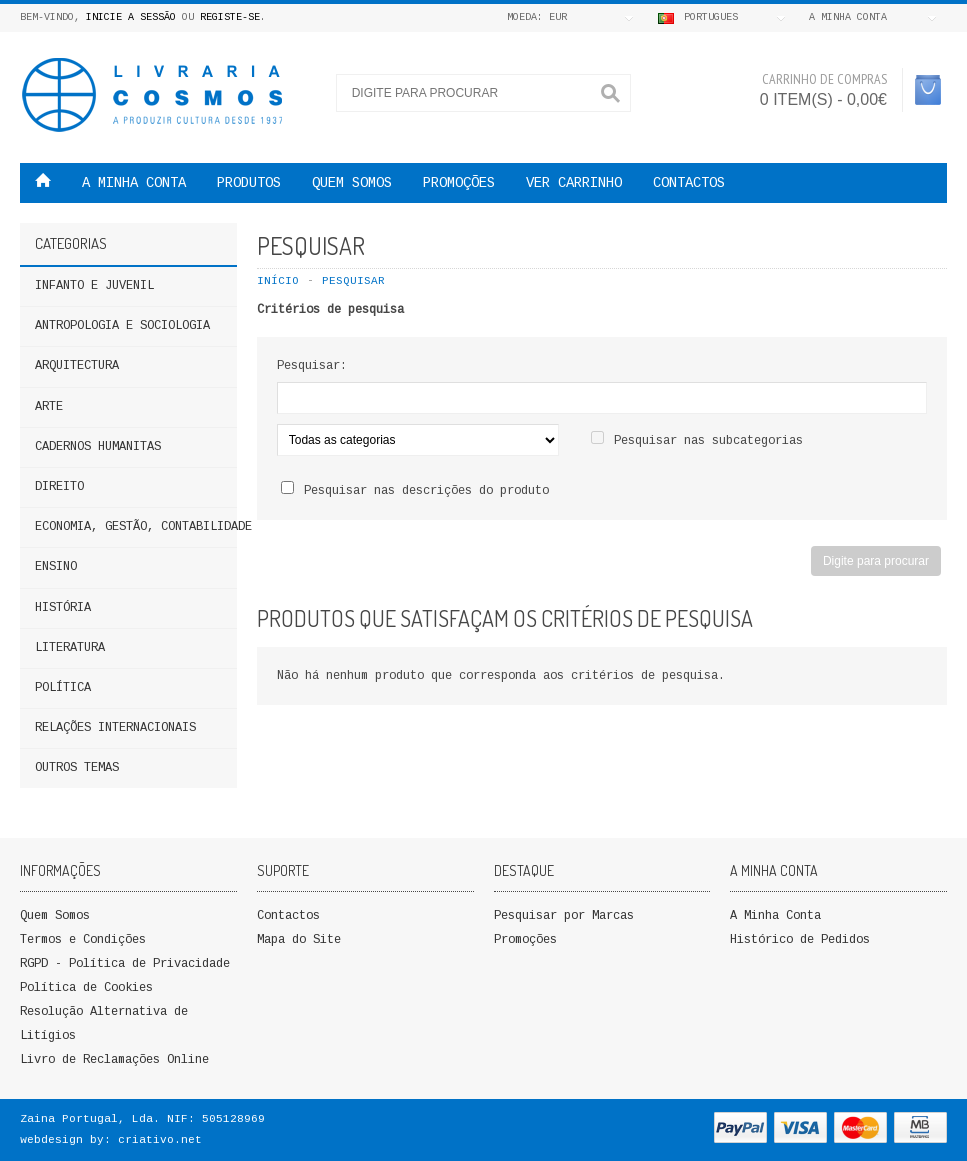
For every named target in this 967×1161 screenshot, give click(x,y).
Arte (49, 407)
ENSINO (56, 567)
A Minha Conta (775, 916)
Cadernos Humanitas (98, 447)
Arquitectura (77, 366)
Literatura (70, 648)
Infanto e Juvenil (94, 286)
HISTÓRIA (63, 608)
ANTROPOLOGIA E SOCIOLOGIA (122, 326)
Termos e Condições (83, 940)
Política (63, 688)
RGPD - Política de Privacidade (125, 964)
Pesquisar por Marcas (564, 916)
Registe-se (230, 17)
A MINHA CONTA (134, 183)
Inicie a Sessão (131, 17)
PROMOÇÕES (459, 183)
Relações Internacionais (115, 728)
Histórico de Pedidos (800, 940)
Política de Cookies (86, 988)
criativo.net (160, 1140)
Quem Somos (55, 916)
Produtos (249, 183)
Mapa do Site (299, 940)
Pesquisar (353, 281)
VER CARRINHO (574, 183)
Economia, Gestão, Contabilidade (136, 527)
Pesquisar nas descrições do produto (426, 491)
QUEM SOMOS (352, 183)
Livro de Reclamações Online (114, 1060)
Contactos (689, 183)
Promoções (525, 940)
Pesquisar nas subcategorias (708, 441)
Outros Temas (77, 768)
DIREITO (59, 487)
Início (278, 281)
